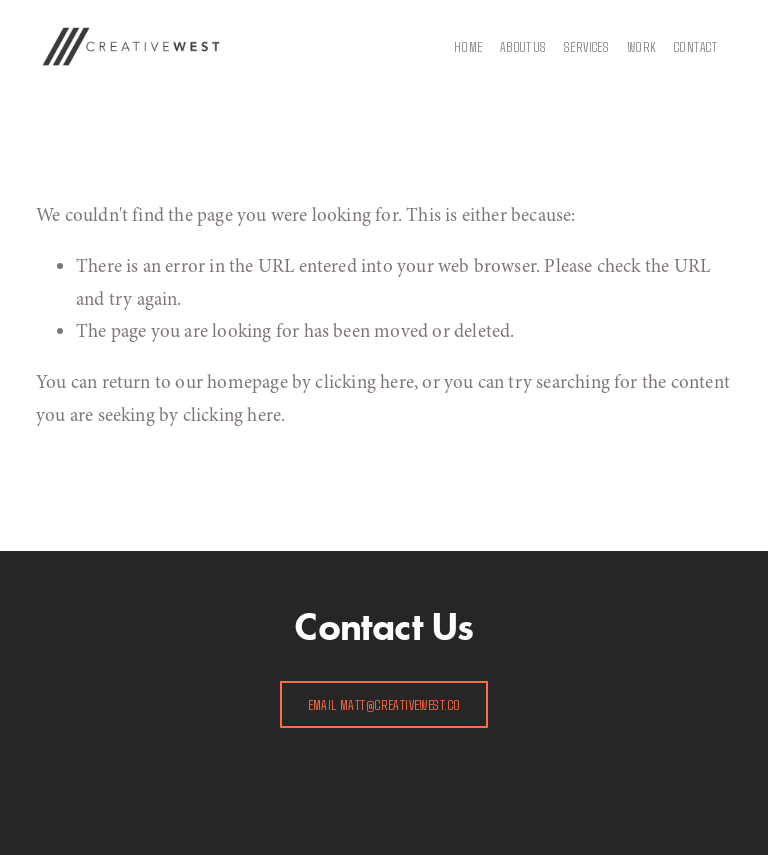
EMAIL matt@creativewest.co (384, 704)
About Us (523, 46)
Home (468, 46)
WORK (642, 46)
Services (586, 46)
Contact (695, 46)
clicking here (364, 382)
